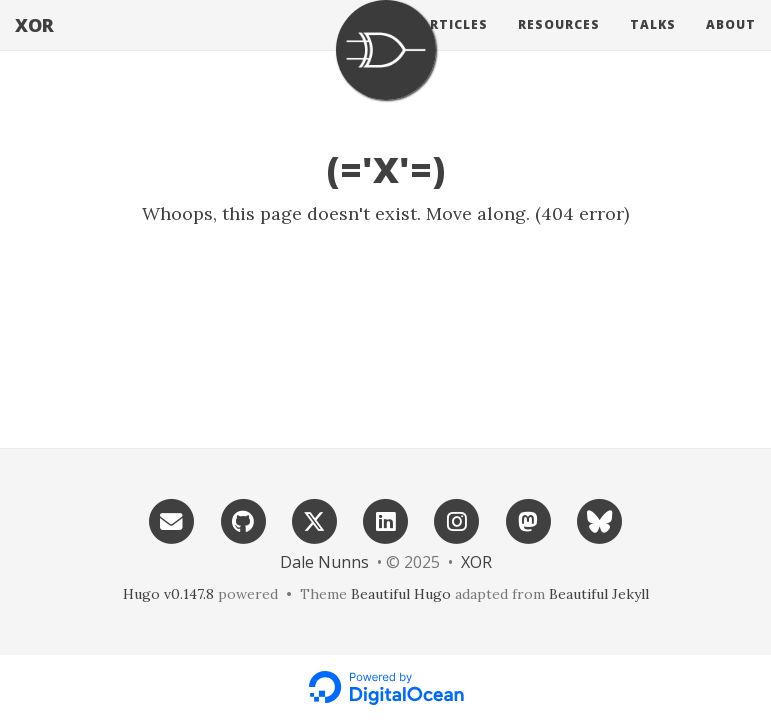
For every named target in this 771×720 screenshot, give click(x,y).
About (731, 44)
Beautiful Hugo (401, 594)
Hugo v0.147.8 (168, 594)
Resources (559, 44)
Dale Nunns (324, 562)
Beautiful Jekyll (599, 594)
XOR (34, 45)
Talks (653, 44)
